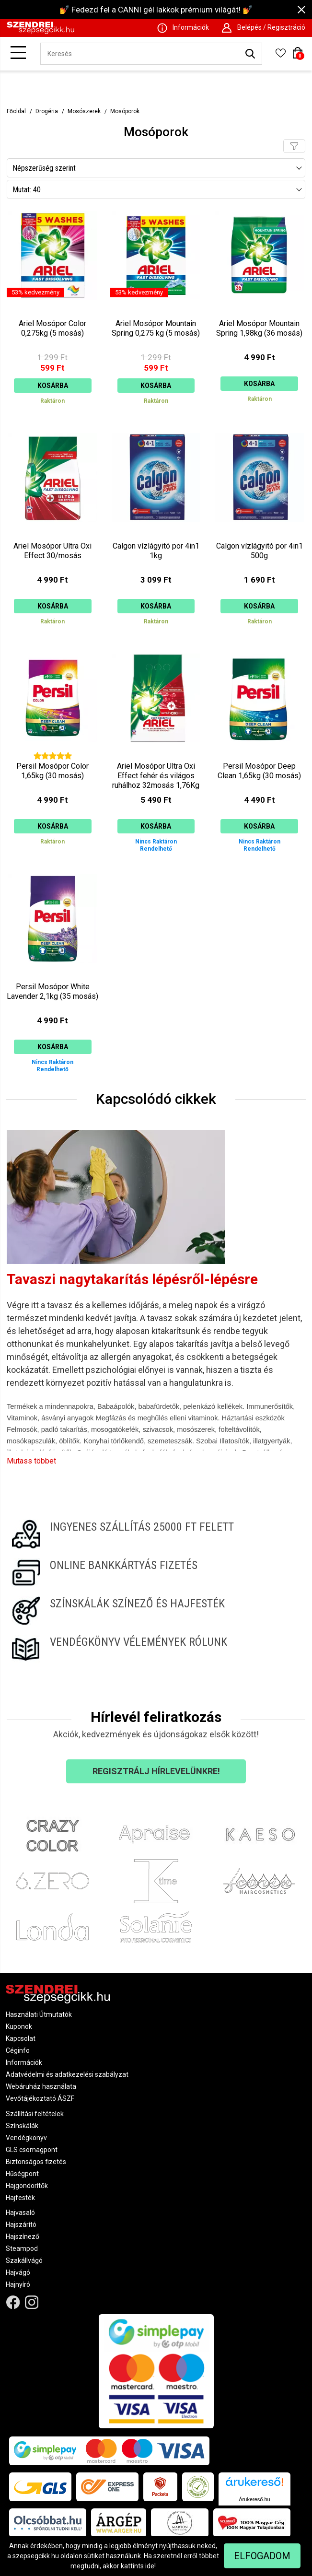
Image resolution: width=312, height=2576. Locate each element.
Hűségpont (22, 2174)
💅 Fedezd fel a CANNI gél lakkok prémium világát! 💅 (156, 9)
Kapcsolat (20, 2038)
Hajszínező (22, 2236)
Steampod (22, 2248)
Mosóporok (124, 111)
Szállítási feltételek (35, 2114)
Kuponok (19, 2026)
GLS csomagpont (32, 2150)
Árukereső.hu (254, 2499)
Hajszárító (21, 2224)
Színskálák (22, 2126)
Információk (24, 2062)
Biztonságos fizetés (36, 2162)
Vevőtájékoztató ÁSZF (40, 2098)
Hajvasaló (20, 2212)
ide (149, 2566)
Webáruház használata (41, 2086)
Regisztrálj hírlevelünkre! (156, 1771)
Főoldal (16, 111)
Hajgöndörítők (27, 2186)
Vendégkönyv (26, 2138)
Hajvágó (18, 2272)
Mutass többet (31, 1460)
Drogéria (46, 111)
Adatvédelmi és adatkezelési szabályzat (67, 2074)
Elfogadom (262, 2556)
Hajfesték (20, 2197)
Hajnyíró (18, 2284)
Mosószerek (84, 111)
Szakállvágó (24, 2260)
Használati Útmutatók (39, 2014)
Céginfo (18, 2050)
